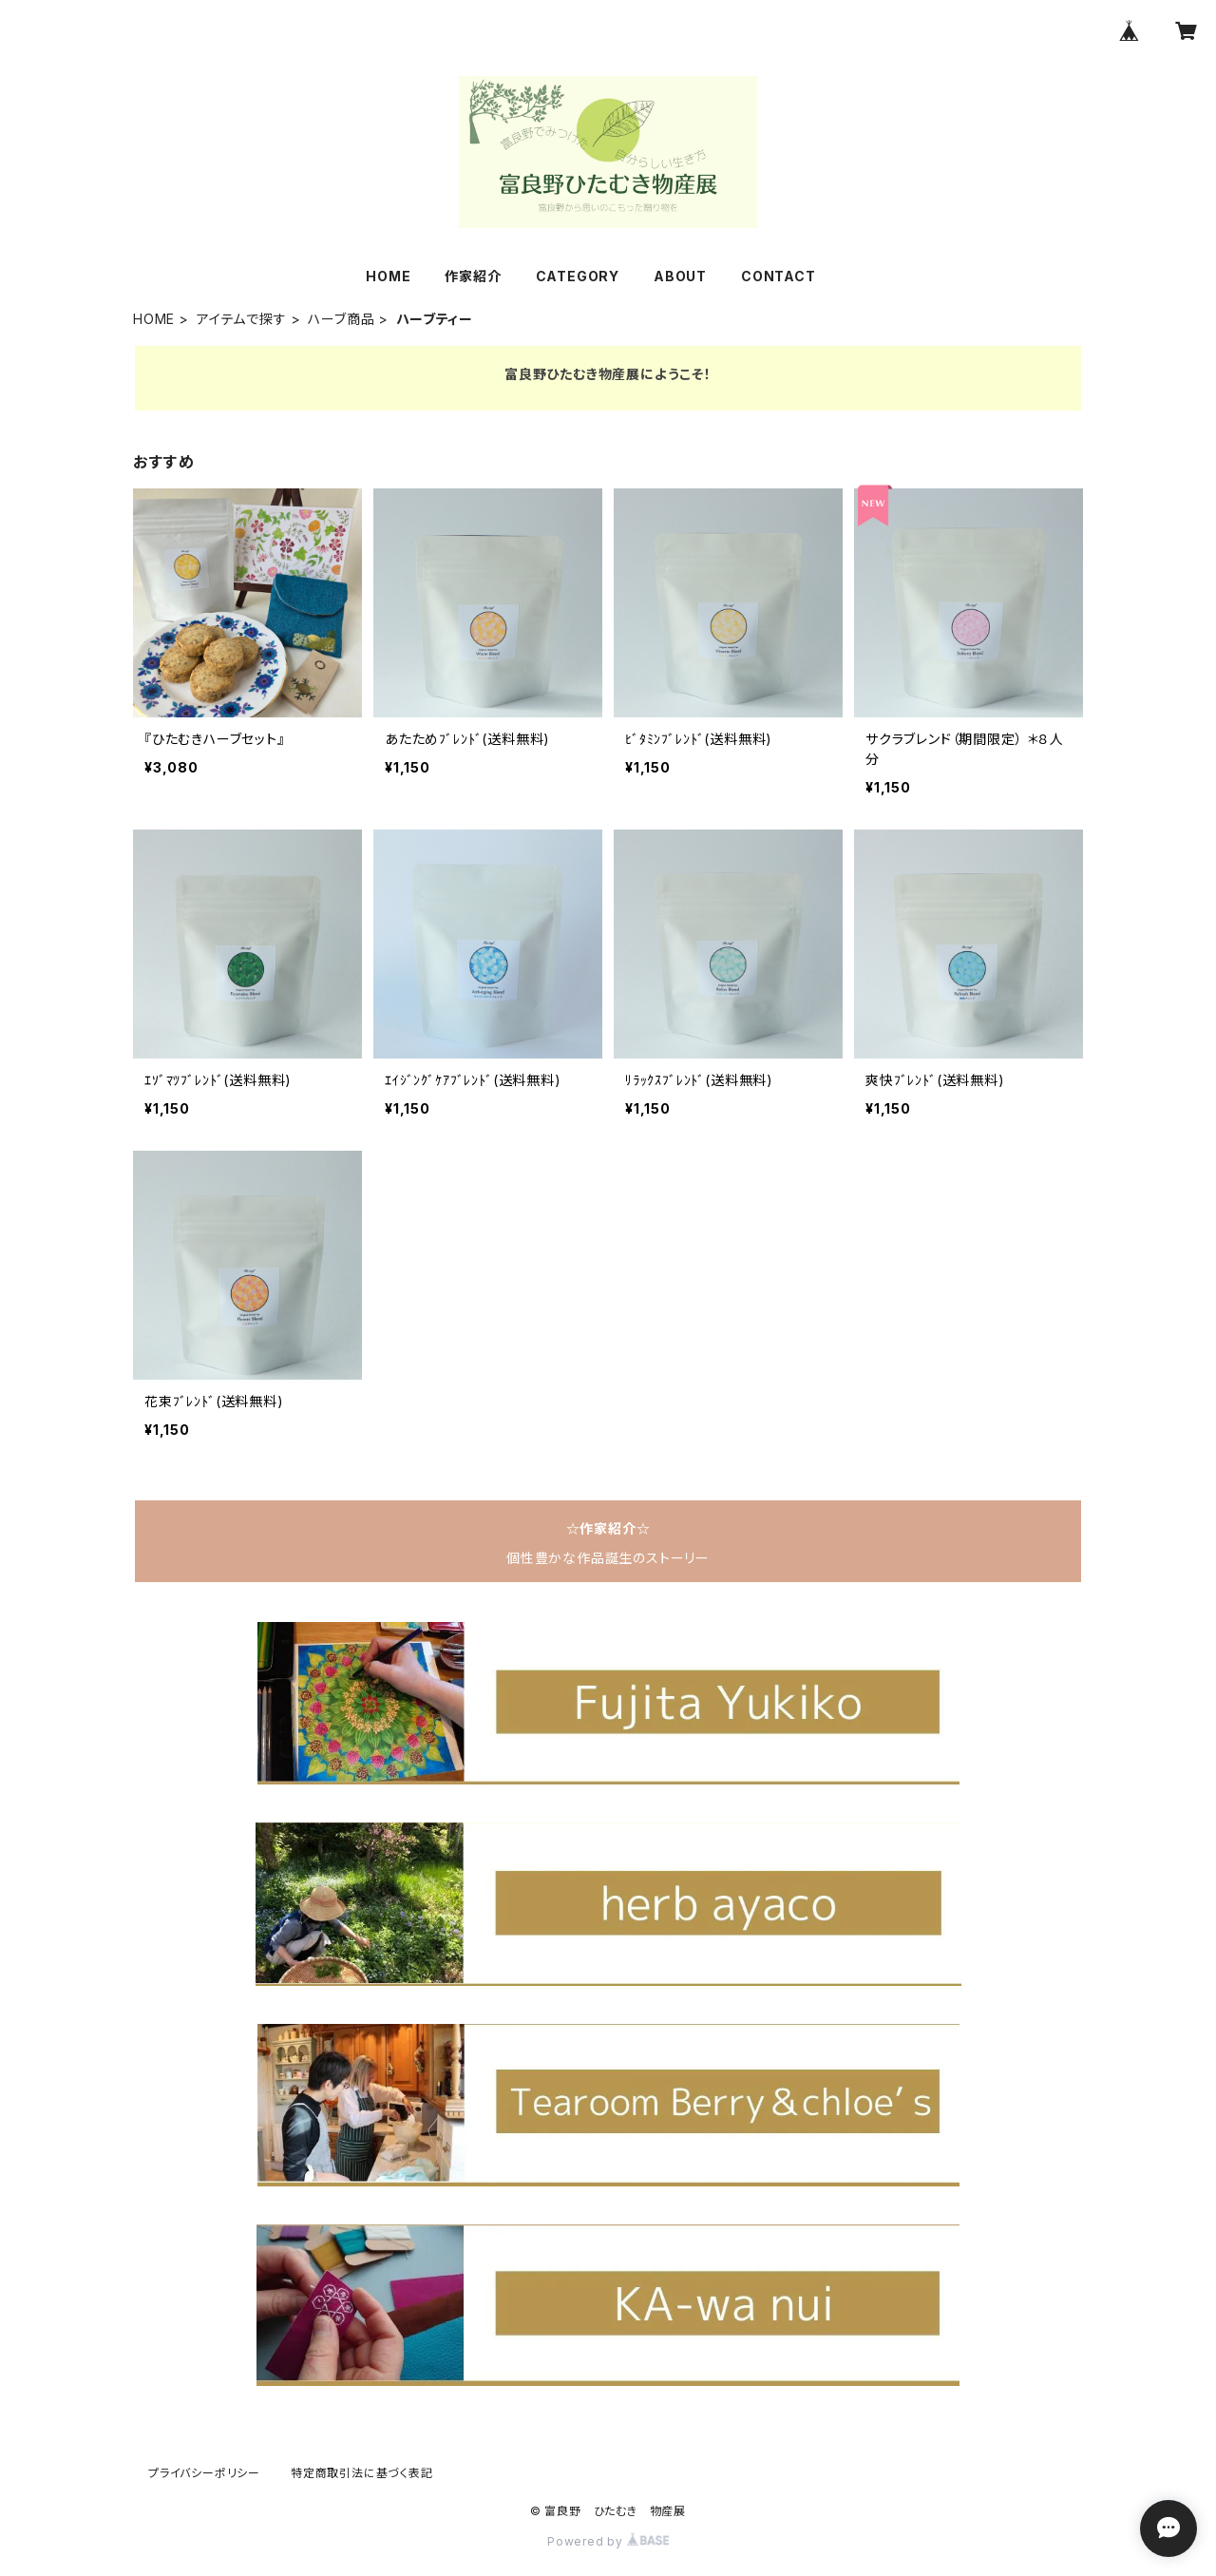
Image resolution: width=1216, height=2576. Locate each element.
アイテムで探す (242, 319)
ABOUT (680, 276)
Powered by (608, 2541)
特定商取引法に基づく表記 (362, 2473)
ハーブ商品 (341, 319)
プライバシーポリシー (204, 2473)
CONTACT (778, 276)
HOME (388, 276)
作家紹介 (473, 276)
